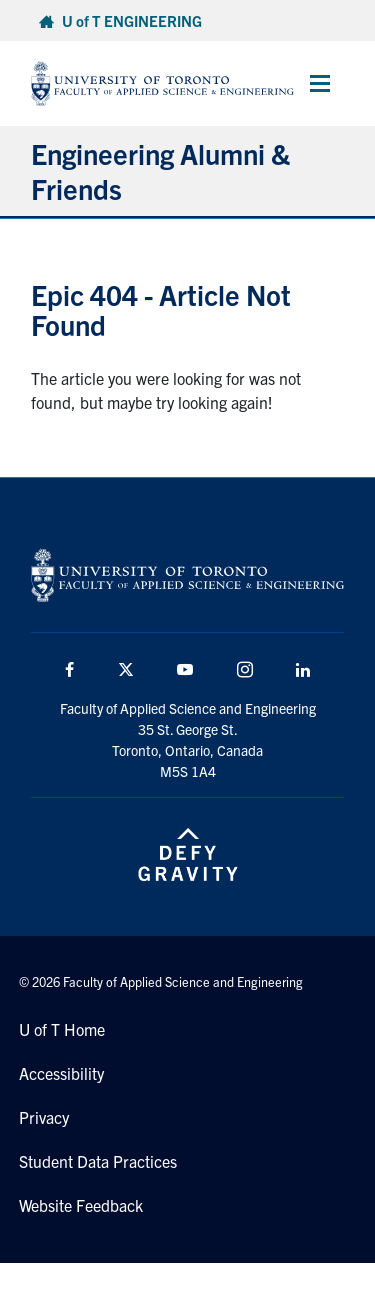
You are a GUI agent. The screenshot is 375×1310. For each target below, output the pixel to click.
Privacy (44, 1117)
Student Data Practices (98, 1161)
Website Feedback (81, 1205)
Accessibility (61, 1073)
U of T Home (62, 1029)
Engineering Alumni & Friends (160, 170)
